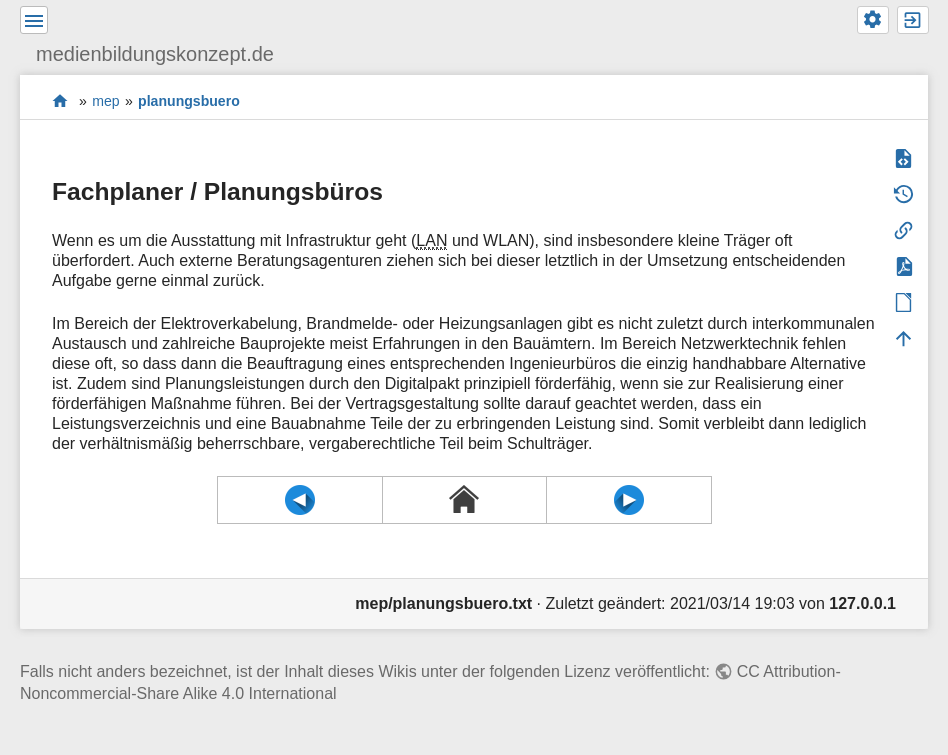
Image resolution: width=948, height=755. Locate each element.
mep (105, 101)
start (60, 100)
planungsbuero (189, 101)
